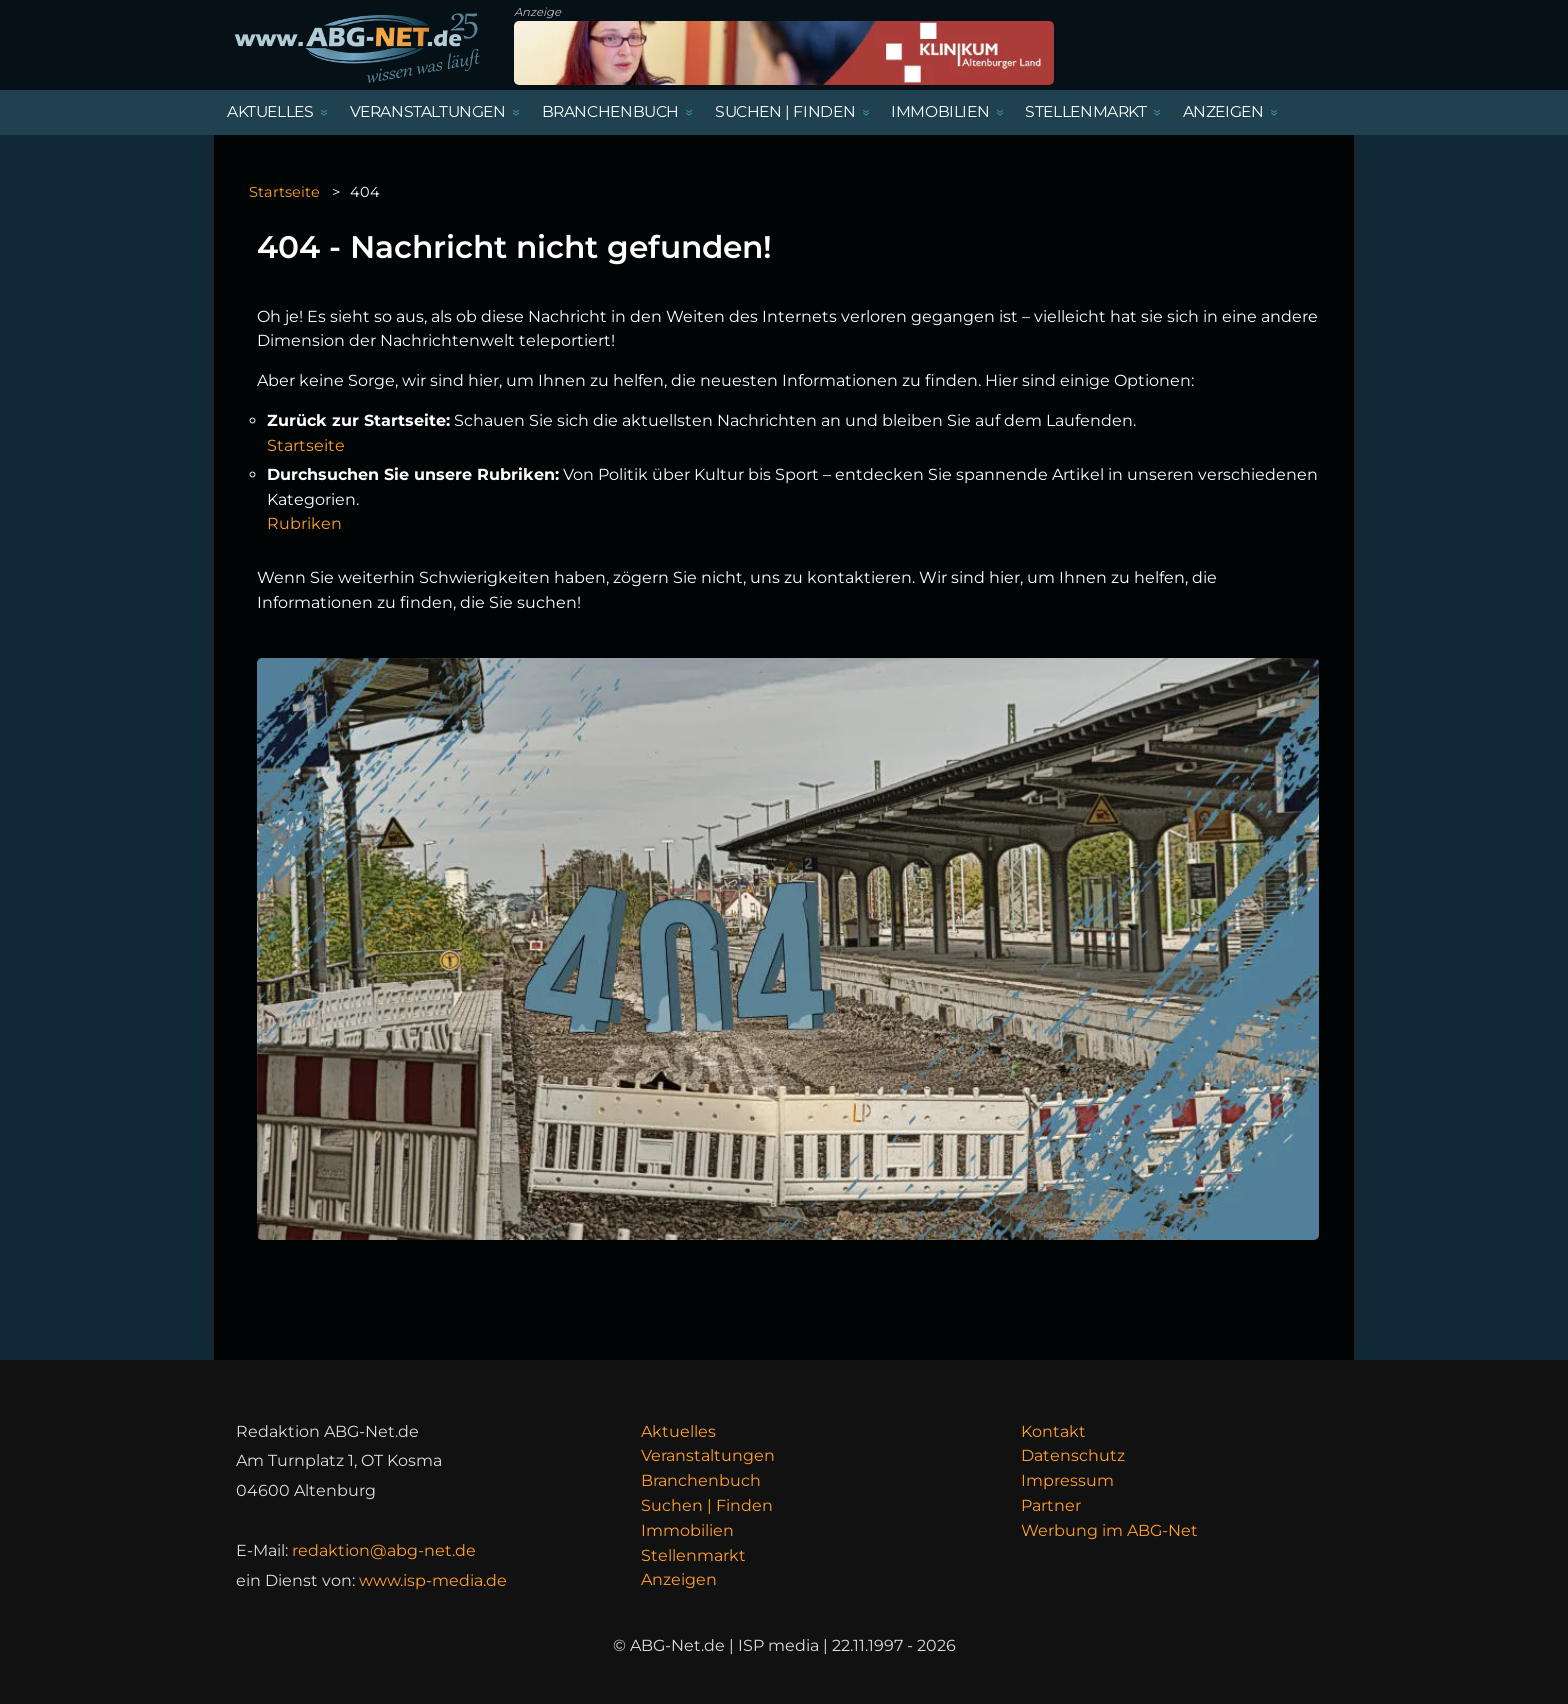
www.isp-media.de (433, 1580)
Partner (1051, 1505)
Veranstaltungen (708, 1455)
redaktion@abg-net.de (384, 1550)
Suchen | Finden (707, 1505)
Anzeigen (679, 1579)
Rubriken (304, 523)
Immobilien (687, 1530)
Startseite (284, 192)
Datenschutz (1073, 1455)
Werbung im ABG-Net (1109, 1530)
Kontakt (1053, 1431)
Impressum (1067, 1480)
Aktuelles (678, 1431)
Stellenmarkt (693, 1555)
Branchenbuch (701, 1480)
